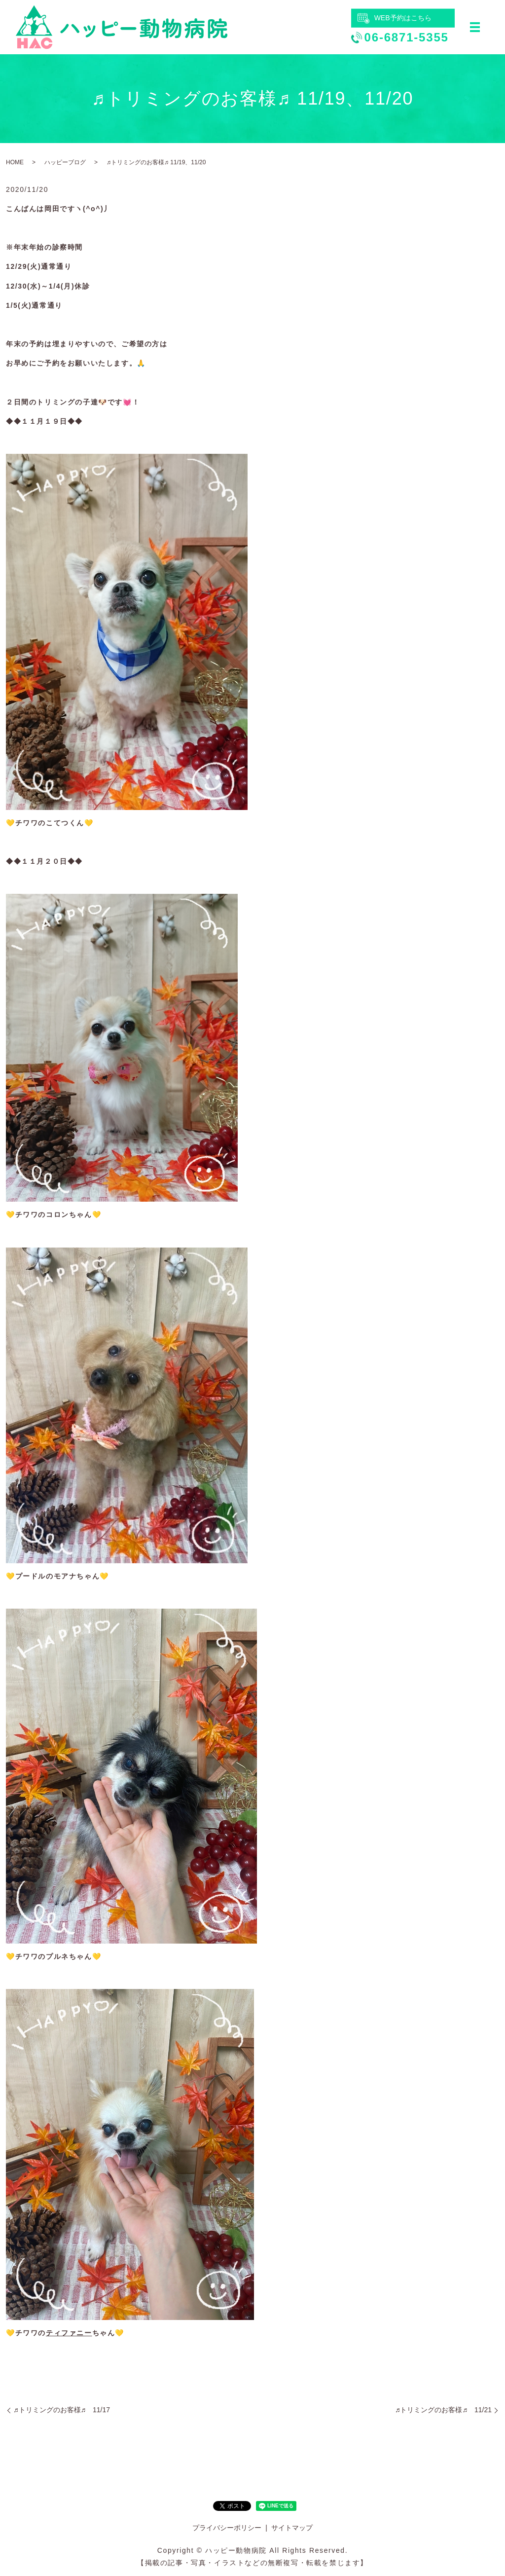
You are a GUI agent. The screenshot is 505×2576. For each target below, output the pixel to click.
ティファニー (69, 2333)
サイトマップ (292, 2528)
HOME (15, 162)
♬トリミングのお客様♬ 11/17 (61, 2410)
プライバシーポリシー (226, 2528)
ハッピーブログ (65, 162)
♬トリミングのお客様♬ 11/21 (443, 2410)
